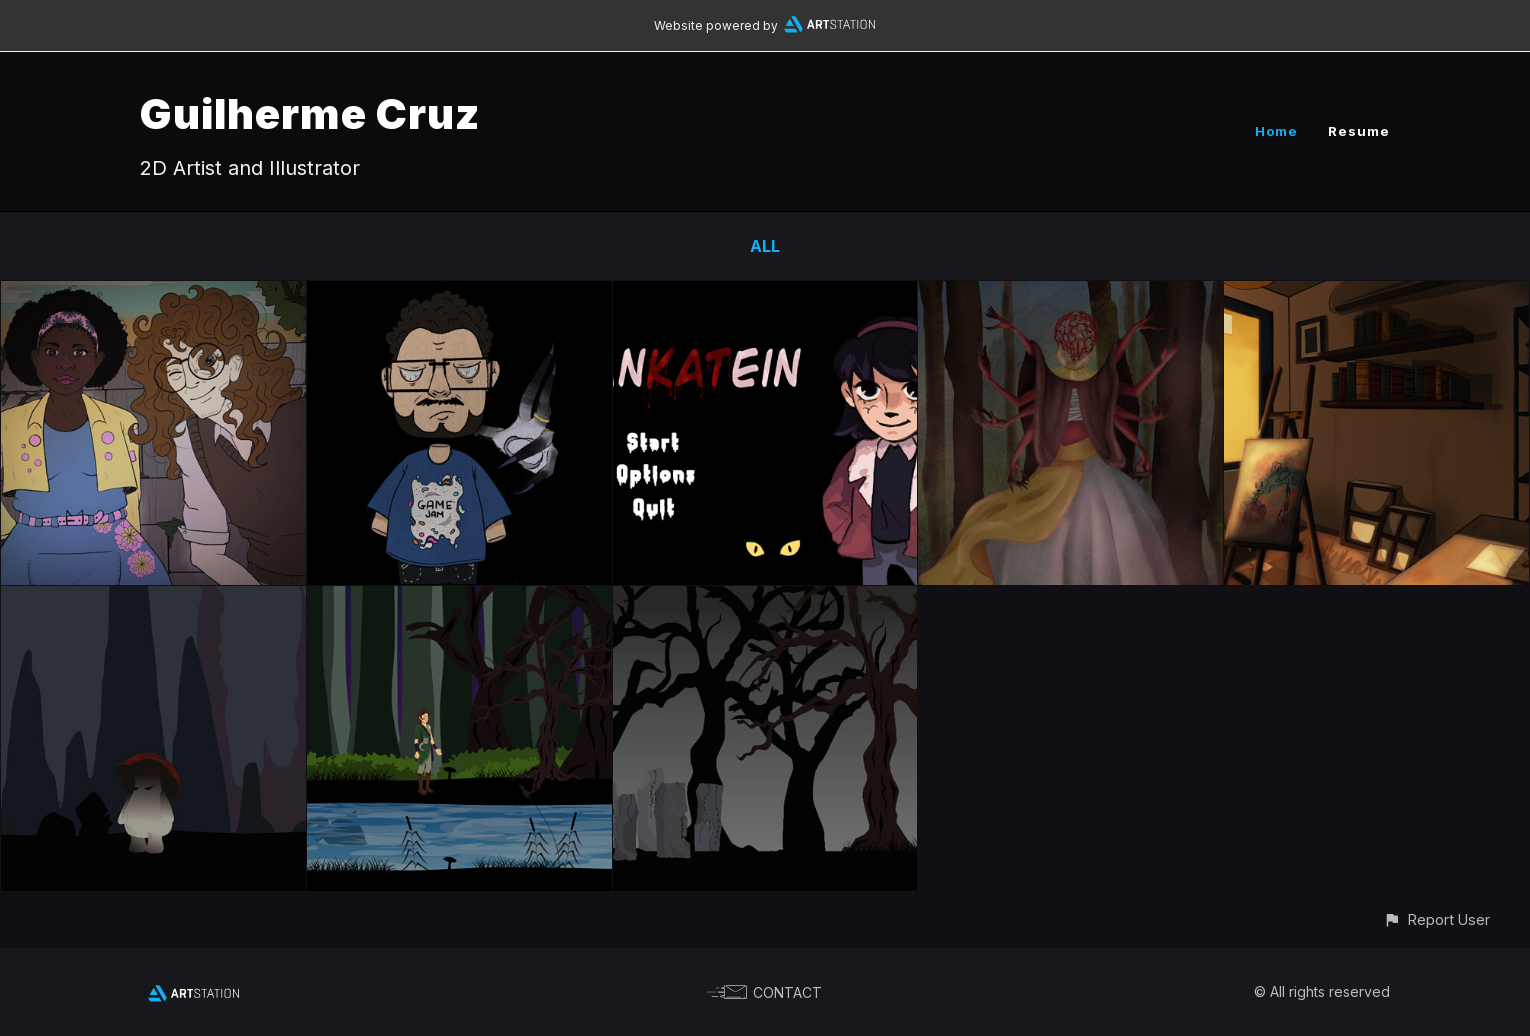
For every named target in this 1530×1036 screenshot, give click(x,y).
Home (1276, 131)
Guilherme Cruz (310, 113)
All (765, 246)
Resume (1359, 131)
